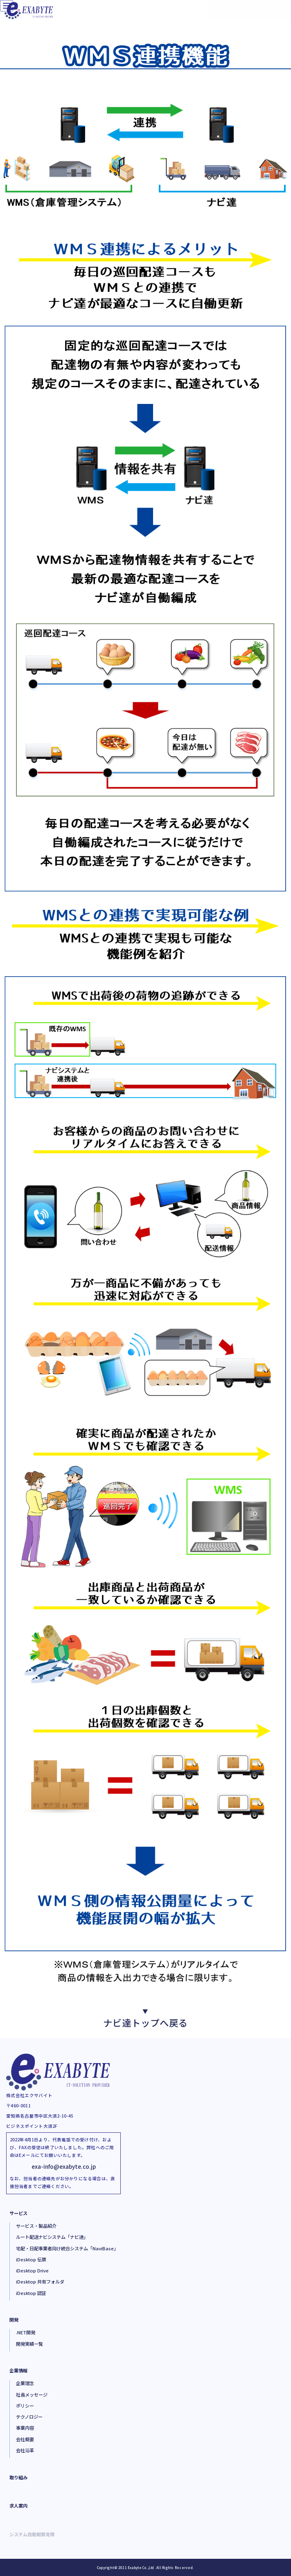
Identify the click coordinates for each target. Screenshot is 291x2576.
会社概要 (25, 2439)
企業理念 (25, 2383)
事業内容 (25, 2427)
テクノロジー (29, 2416)
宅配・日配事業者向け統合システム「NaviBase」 (67, 2248)
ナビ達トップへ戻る (145, 2017)
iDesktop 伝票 (31, 2259)
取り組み (18, 2477)
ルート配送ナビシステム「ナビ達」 (52, 2237)
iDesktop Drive (32, 2270)
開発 (13, 2319)
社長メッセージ (31, 2394)
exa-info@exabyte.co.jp (64, 2166)
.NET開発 (25, 2332)
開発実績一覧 (29, 2343)
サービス (18, 2213)
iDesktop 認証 (31, 2293)
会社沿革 (25, 2450)
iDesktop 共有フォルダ (40, 2281)
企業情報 (18, 2370)
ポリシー (25, 2405)
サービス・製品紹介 (36, 2225)
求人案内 (18, 2505)
